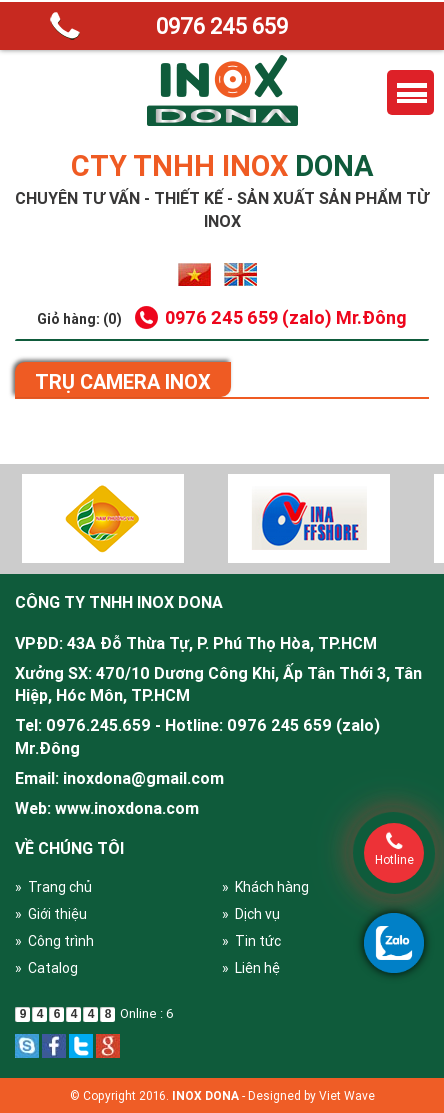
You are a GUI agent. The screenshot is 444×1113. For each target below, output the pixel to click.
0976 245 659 (222, 26)
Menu (410, 92)
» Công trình (54, 941)
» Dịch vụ (251, 914)
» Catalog (46, 968)
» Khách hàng (265, 887)
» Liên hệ (251, 968)
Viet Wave (347, 1095)
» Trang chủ (53, 887)
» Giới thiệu (51, 914)
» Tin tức (251, 941)
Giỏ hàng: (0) (79, 319)
